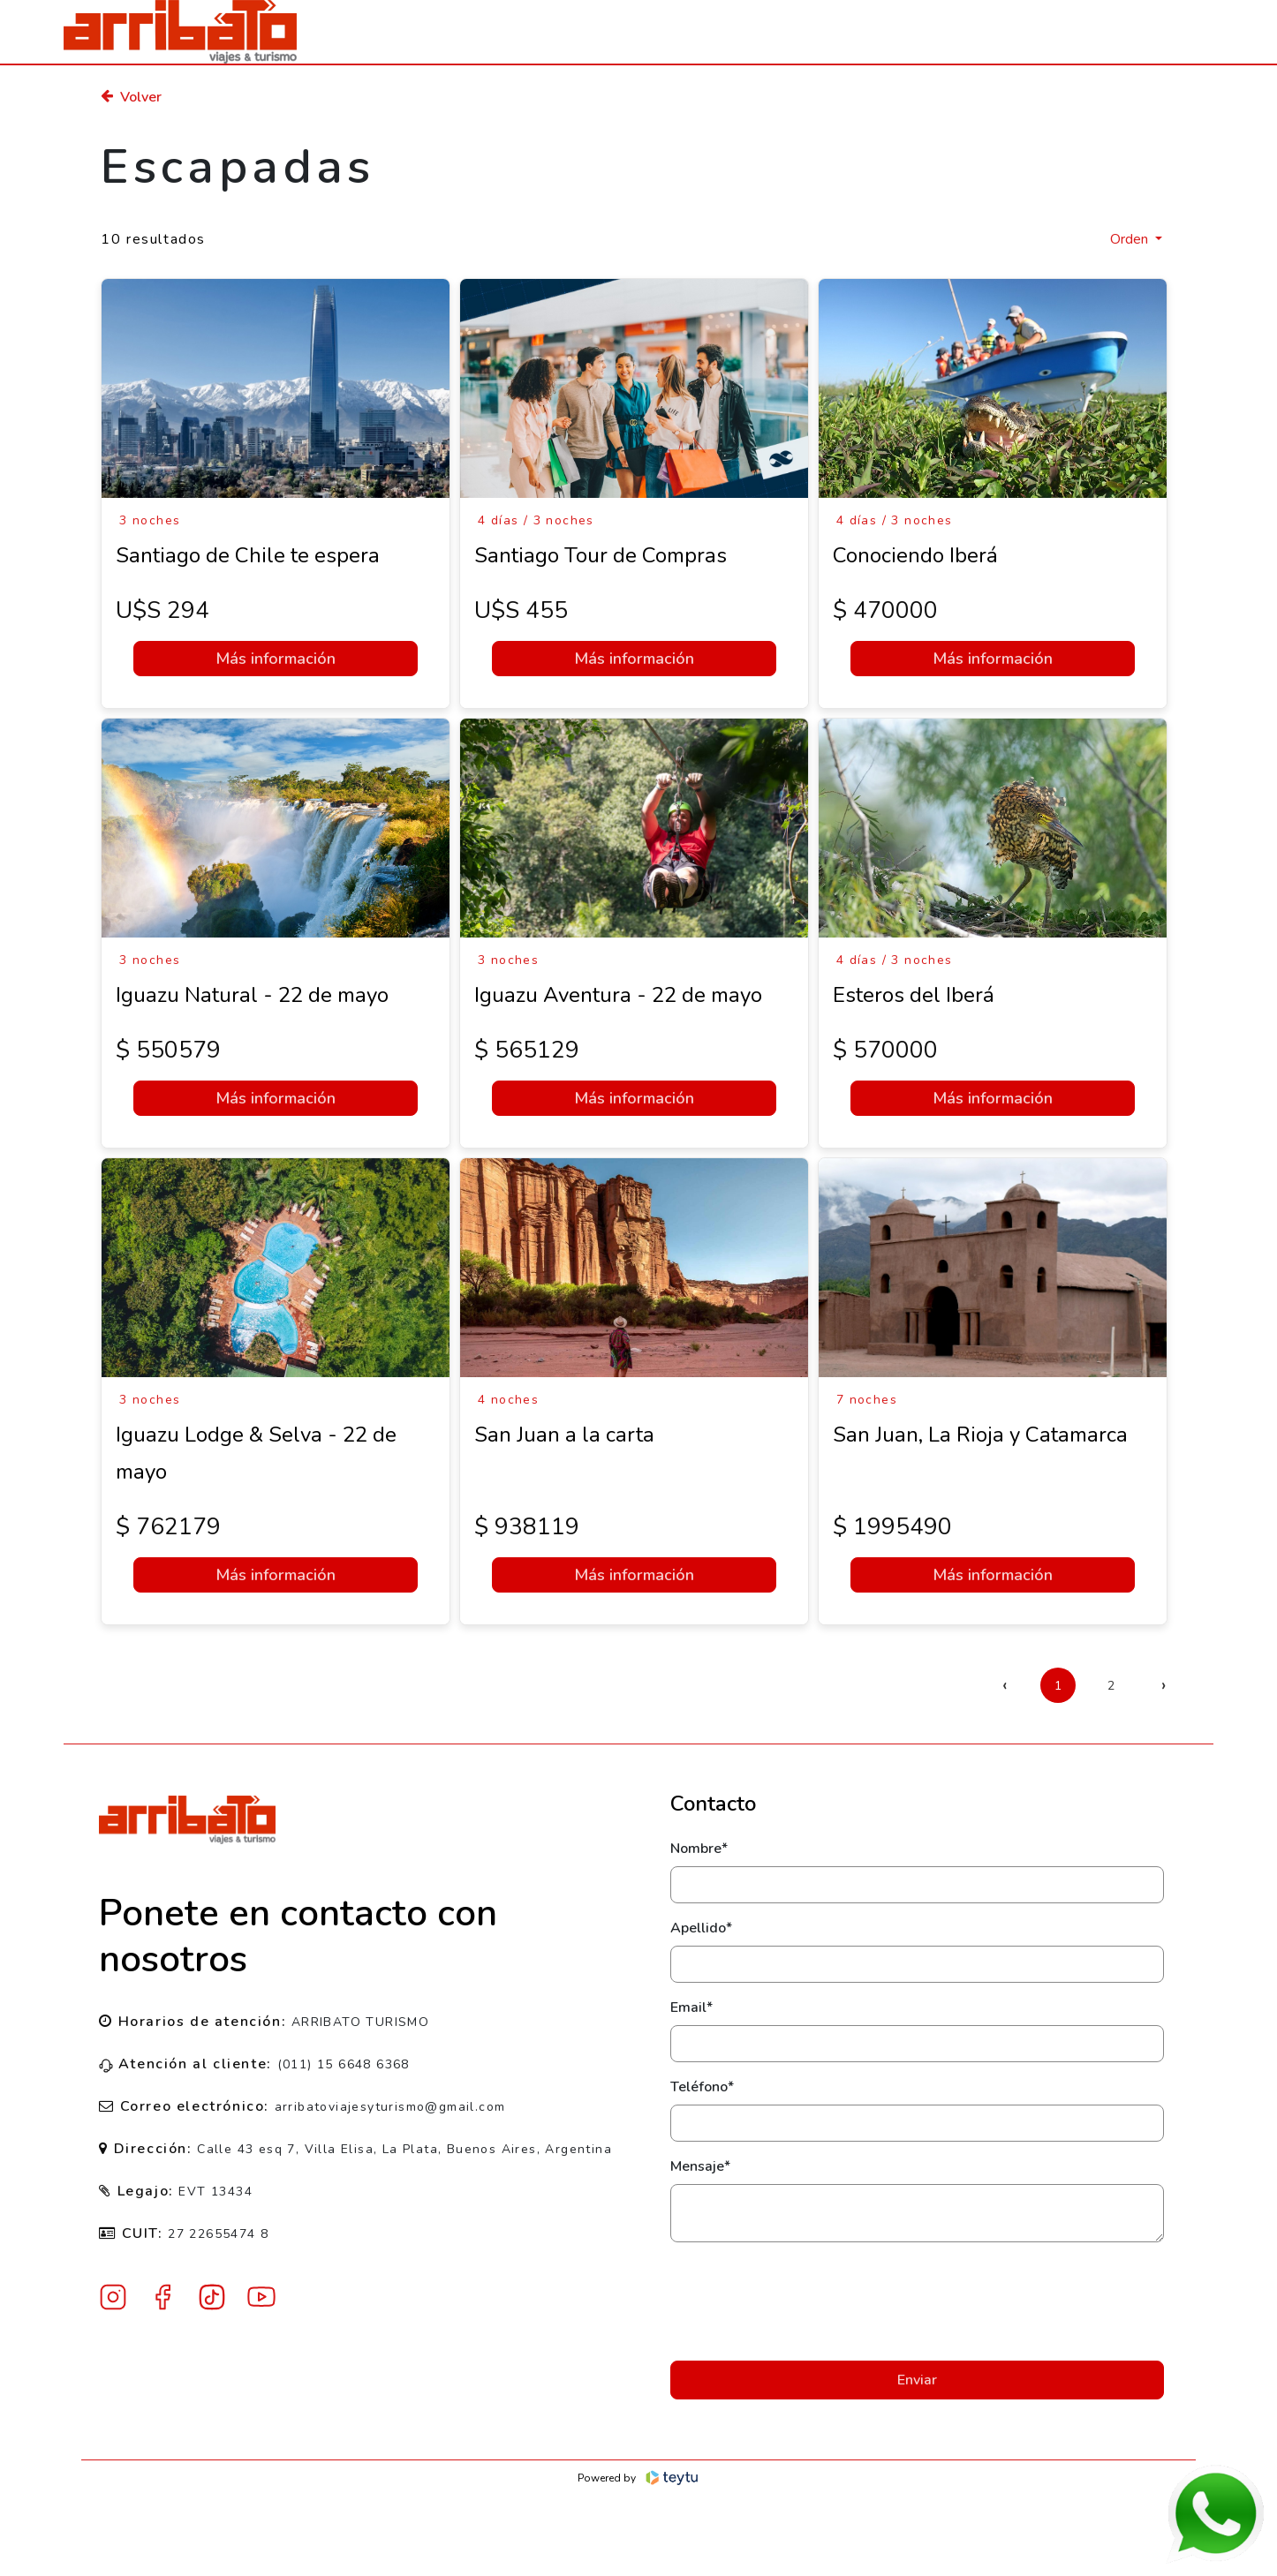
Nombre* (699, 1848)
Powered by (639, 2478)
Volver (131, 97)
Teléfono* (702, 2087)
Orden (1131, 239)
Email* (691, 2007)
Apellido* (701, 1928)
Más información (275, 658)
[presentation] (916, 2301)
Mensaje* (700, 2166)
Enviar (917, 2380)
